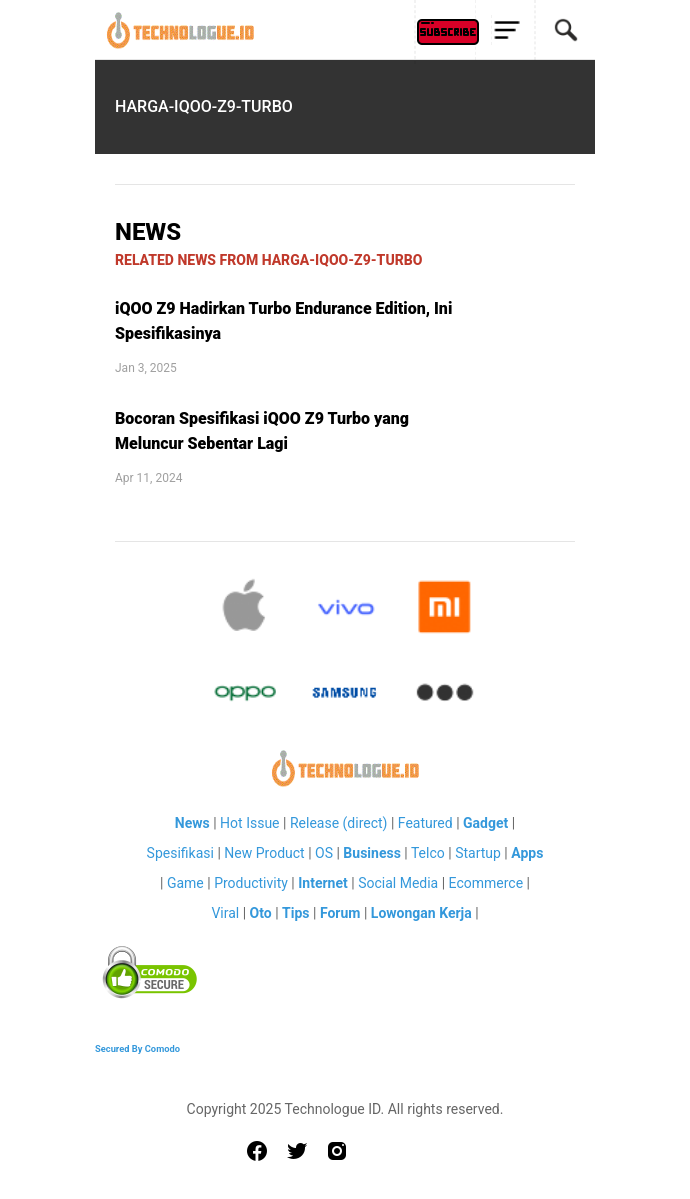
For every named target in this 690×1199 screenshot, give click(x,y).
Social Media (398, 883)
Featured (425, 823)
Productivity (251, 883)
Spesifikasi (180, 853)
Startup (478, 853)
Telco (428, 853)
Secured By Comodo (137, 1048)
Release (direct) (339, 823)
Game (185, 883)
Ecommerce (486, 883)
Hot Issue (249, 823)
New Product (264, 853)
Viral (225, 913)
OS (324, 853)
